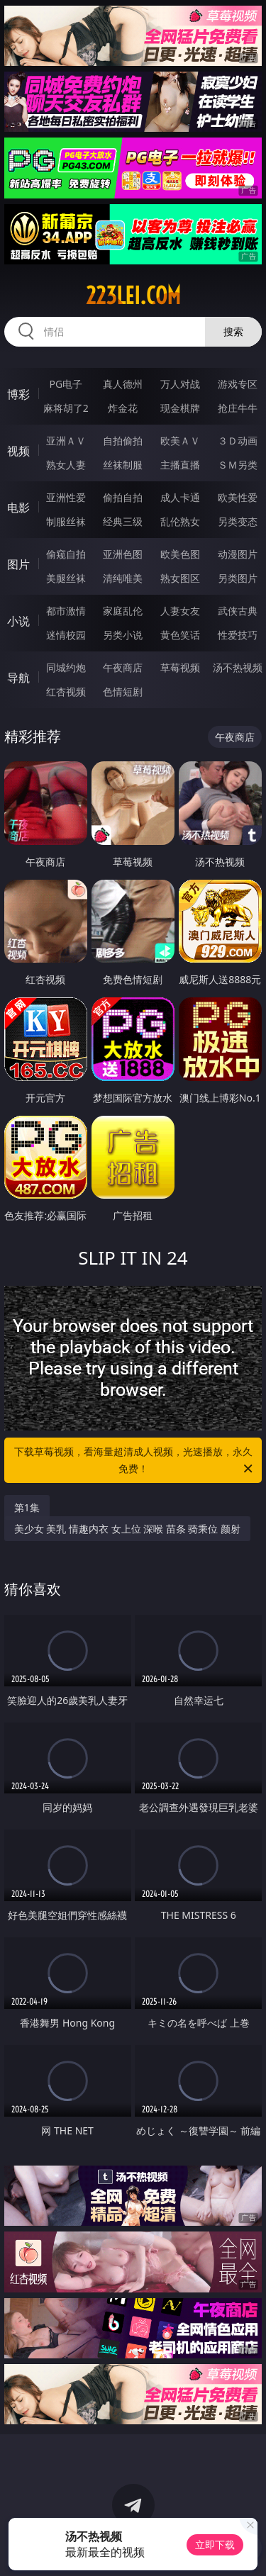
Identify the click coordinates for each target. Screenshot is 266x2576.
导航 (18, 677)
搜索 (233, 331)
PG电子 (65, 384)
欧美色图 (180, 554)
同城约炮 (66, 667)
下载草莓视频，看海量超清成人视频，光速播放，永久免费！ (134, 1461)
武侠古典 (237, 610)
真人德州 (123, 384)
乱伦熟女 (180, 521)
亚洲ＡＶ (66, 440)
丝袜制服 (123, 464)
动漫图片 (237, 554)
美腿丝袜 (66, 578)
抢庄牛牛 (237, 408)
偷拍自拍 (123, 497)
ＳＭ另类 (237, 464)
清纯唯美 (123, 578)
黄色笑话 (180, 635)
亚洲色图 (123, 554)
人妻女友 (180, 610)
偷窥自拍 (66, 554)
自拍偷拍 (123, 440)
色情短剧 (123, 691)
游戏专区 (237, 384)
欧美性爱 (237, 497)
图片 (18, 564)
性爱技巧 (237, 635)
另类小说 (123, 635)
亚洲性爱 (66, 497)
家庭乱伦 (123, 610)
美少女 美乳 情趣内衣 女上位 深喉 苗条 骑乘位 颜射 (127, 1528)
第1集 (27, 1507)
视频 (18, 451)
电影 (18, 507)
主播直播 (180, 464)
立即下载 (215, 2544)
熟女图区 (180, 578)
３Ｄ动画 (237, 440)
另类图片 (237, 578)
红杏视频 (66, 691)
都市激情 (66, 610)
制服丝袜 (66, 521)
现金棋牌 (180, 408)
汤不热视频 (237, 667)
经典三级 (123, 521)
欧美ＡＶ (180, 440)
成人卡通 (180, 497)
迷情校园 (66, 635)
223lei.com (133, 295)
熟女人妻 (66, 464)
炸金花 (123, 408)
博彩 (18, 394)
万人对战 (180, 384)
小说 (18, 621)
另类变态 (237, 521)
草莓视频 (180, 667)
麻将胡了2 (66, 408)
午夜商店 (123, 667)
